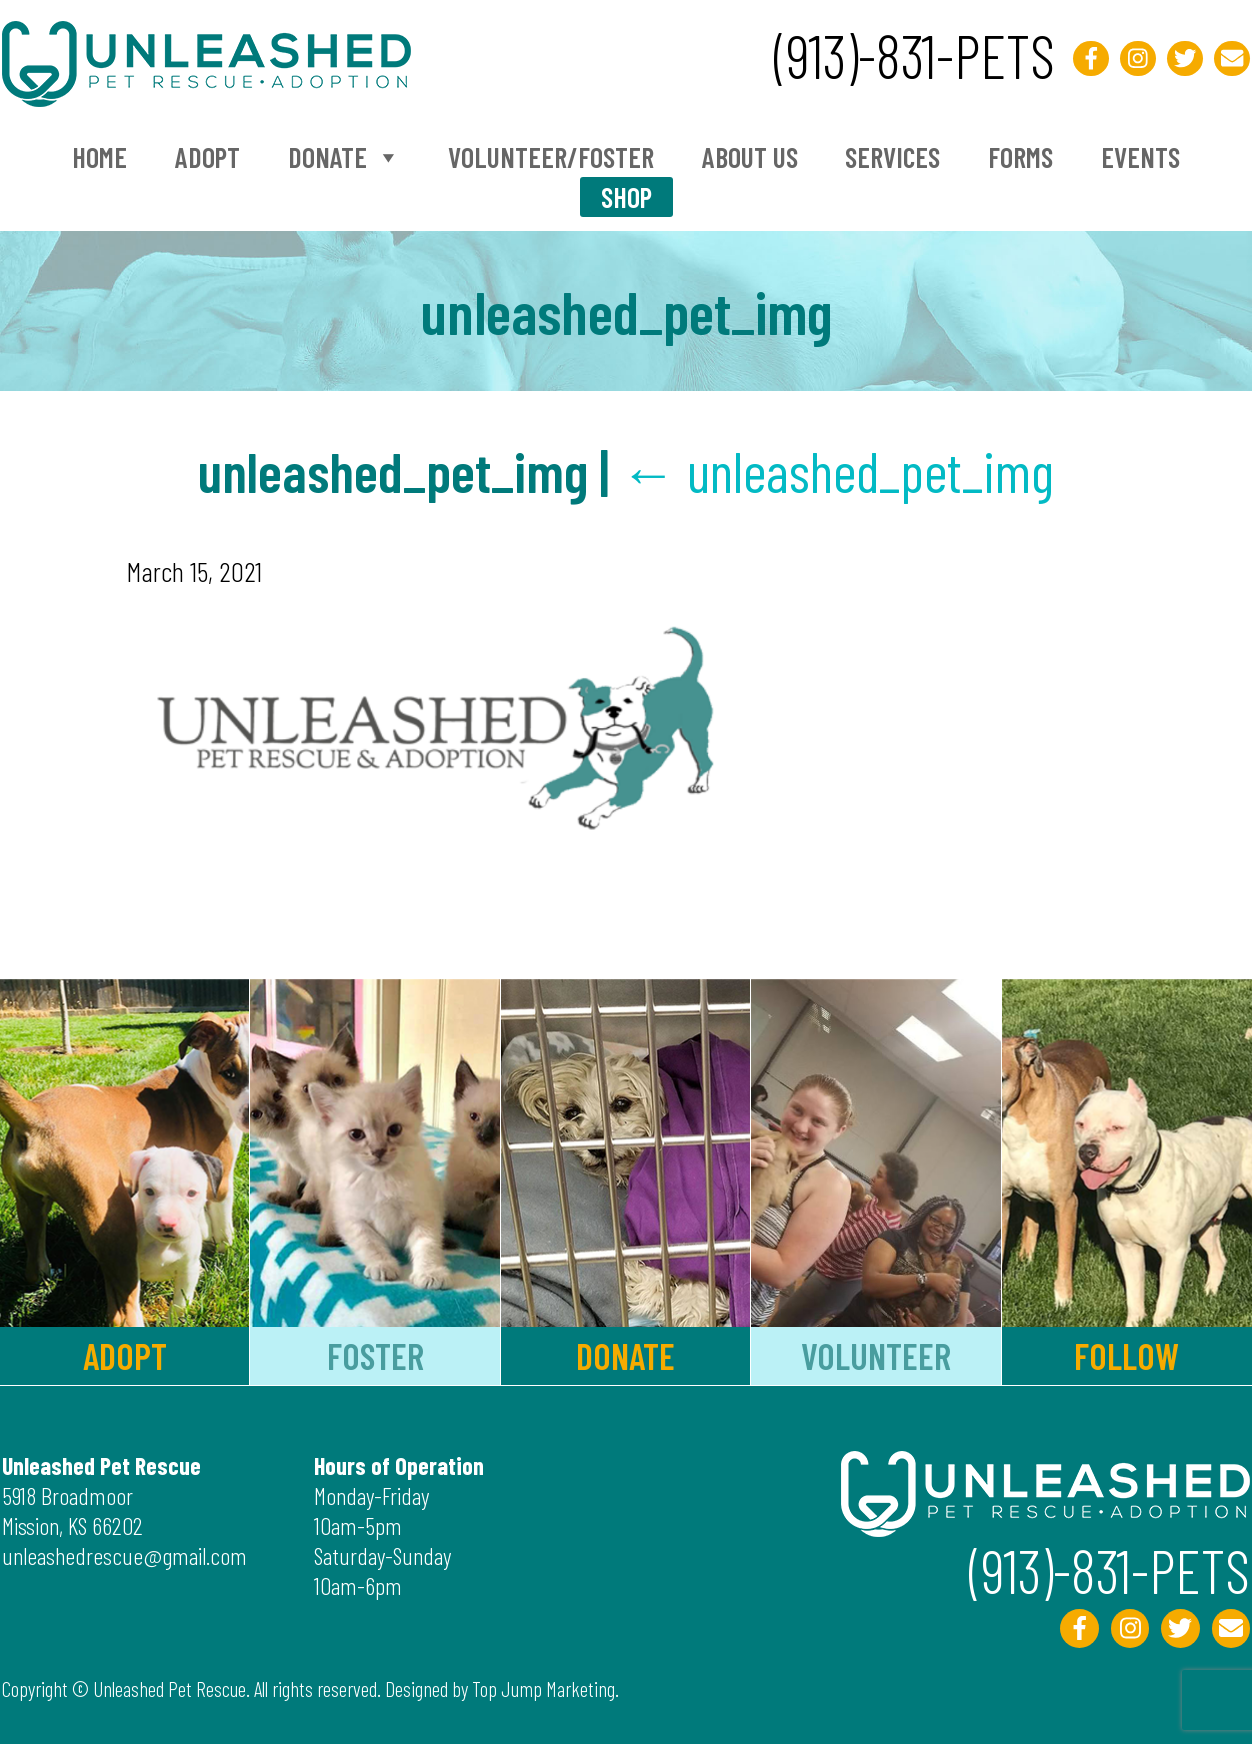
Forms (1020, 157)
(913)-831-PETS (914, 55)
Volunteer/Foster (551, 157)
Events (1140, 157)
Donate (344, 157)
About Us (750, 157)
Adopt (207, 157)
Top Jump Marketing (543, 1688)
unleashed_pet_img (837, 470)
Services (892, 157)
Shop (626, 197)
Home (99, 157)
